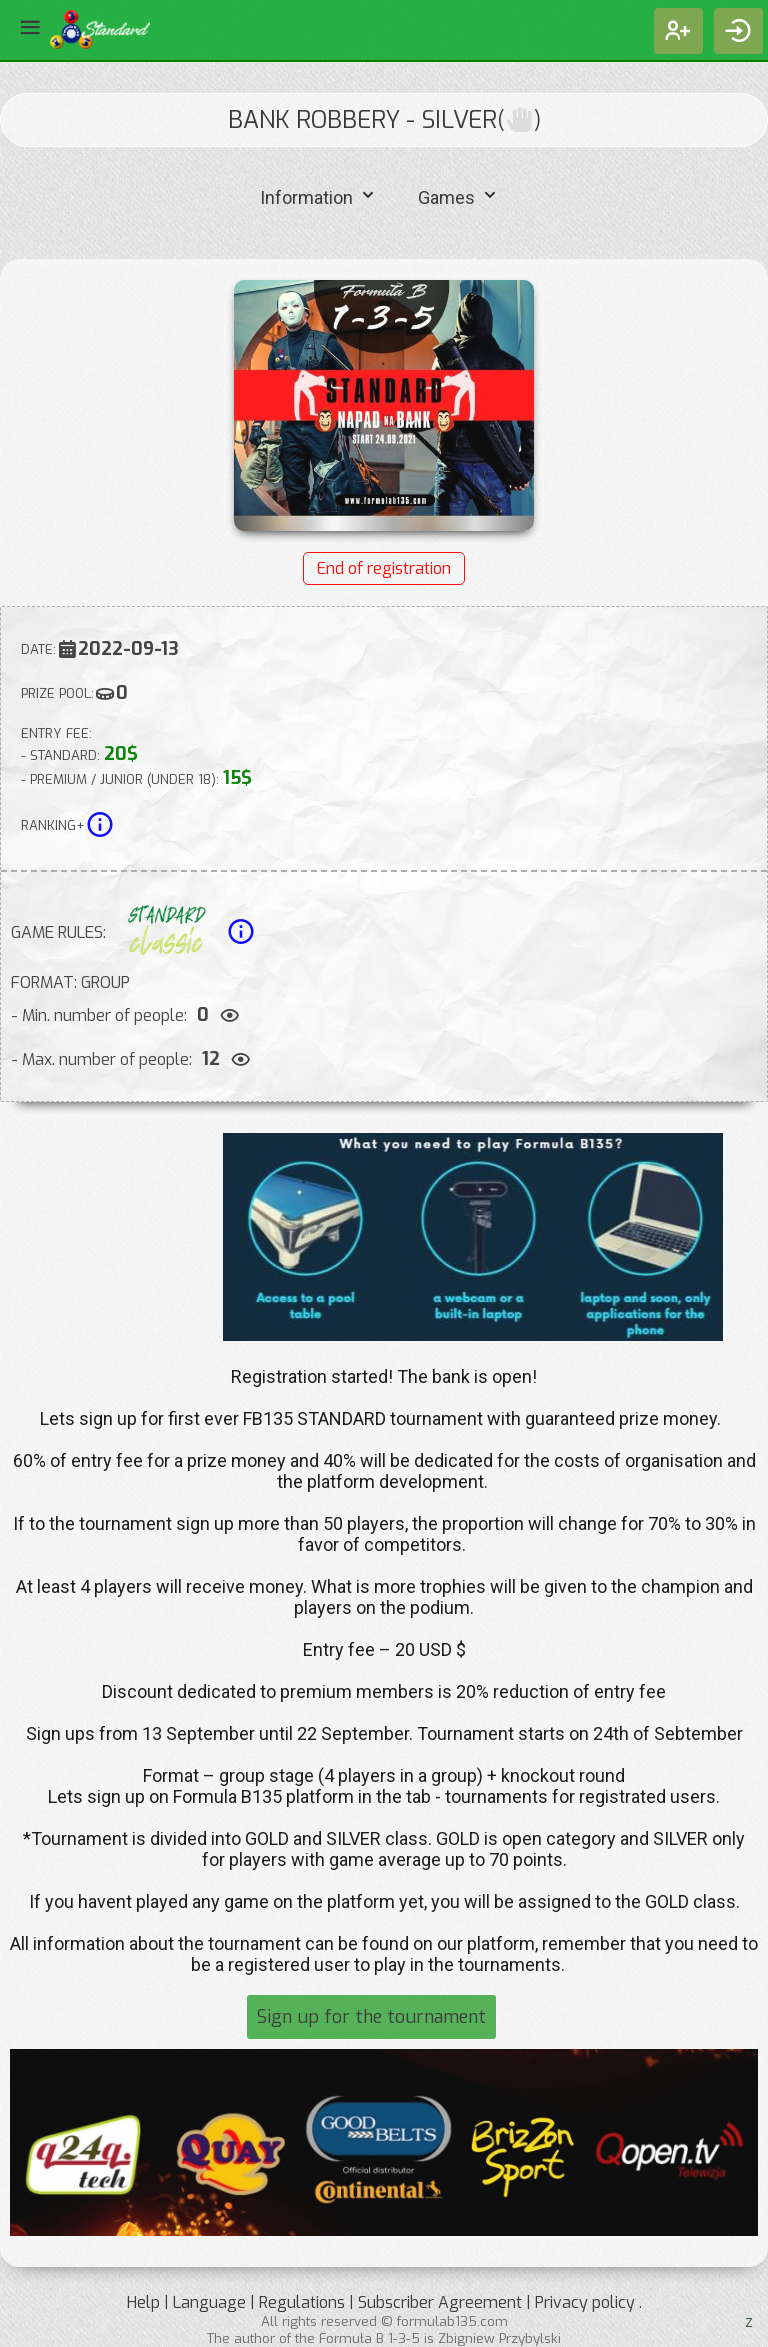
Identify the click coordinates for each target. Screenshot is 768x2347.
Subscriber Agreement (440, 2302)
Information (319, 195)
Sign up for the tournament (371, 2017)
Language (209, 2302)
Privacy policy (585, 2302)
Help (143, 2302)
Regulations (302, 2302)
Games (459, 195)
